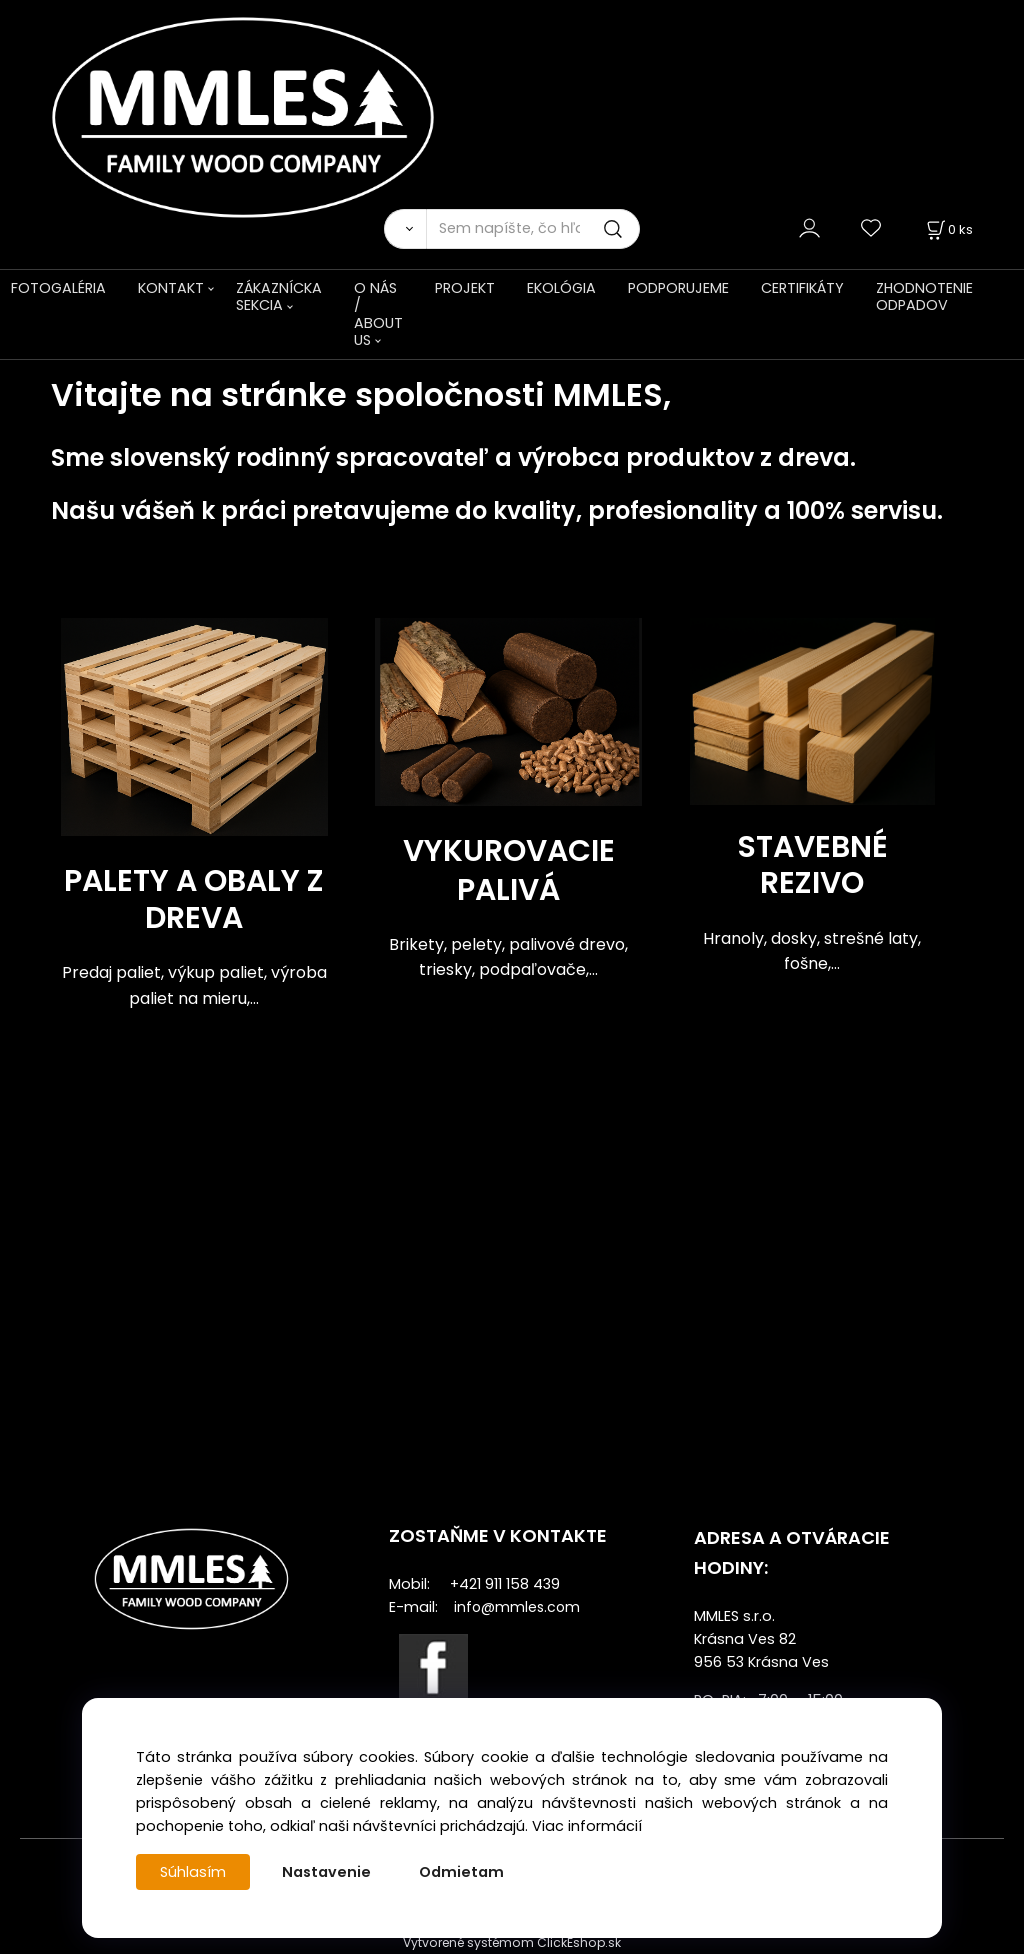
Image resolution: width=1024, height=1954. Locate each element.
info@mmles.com (517, 1607)
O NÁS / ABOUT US (378, 314)
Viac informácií (587, 1826)
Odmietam (461, 1872)
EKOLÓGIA (561, 288)
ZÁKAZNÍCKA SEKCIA (279, 296)
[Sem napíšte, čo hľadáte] (533, 229)
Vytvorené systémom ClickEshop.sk (512, 1942)
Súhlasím (193, 1872)
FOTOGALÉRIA (58, 288)
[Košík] (948, 229)
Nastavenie (326, 1872)
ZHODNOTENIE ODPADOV (924, 296)
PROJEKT (465, 288)
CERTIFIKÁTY (802, 288)
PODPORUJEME (678, 288)
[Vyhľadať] (405, 229)
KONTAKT (171, 288)
